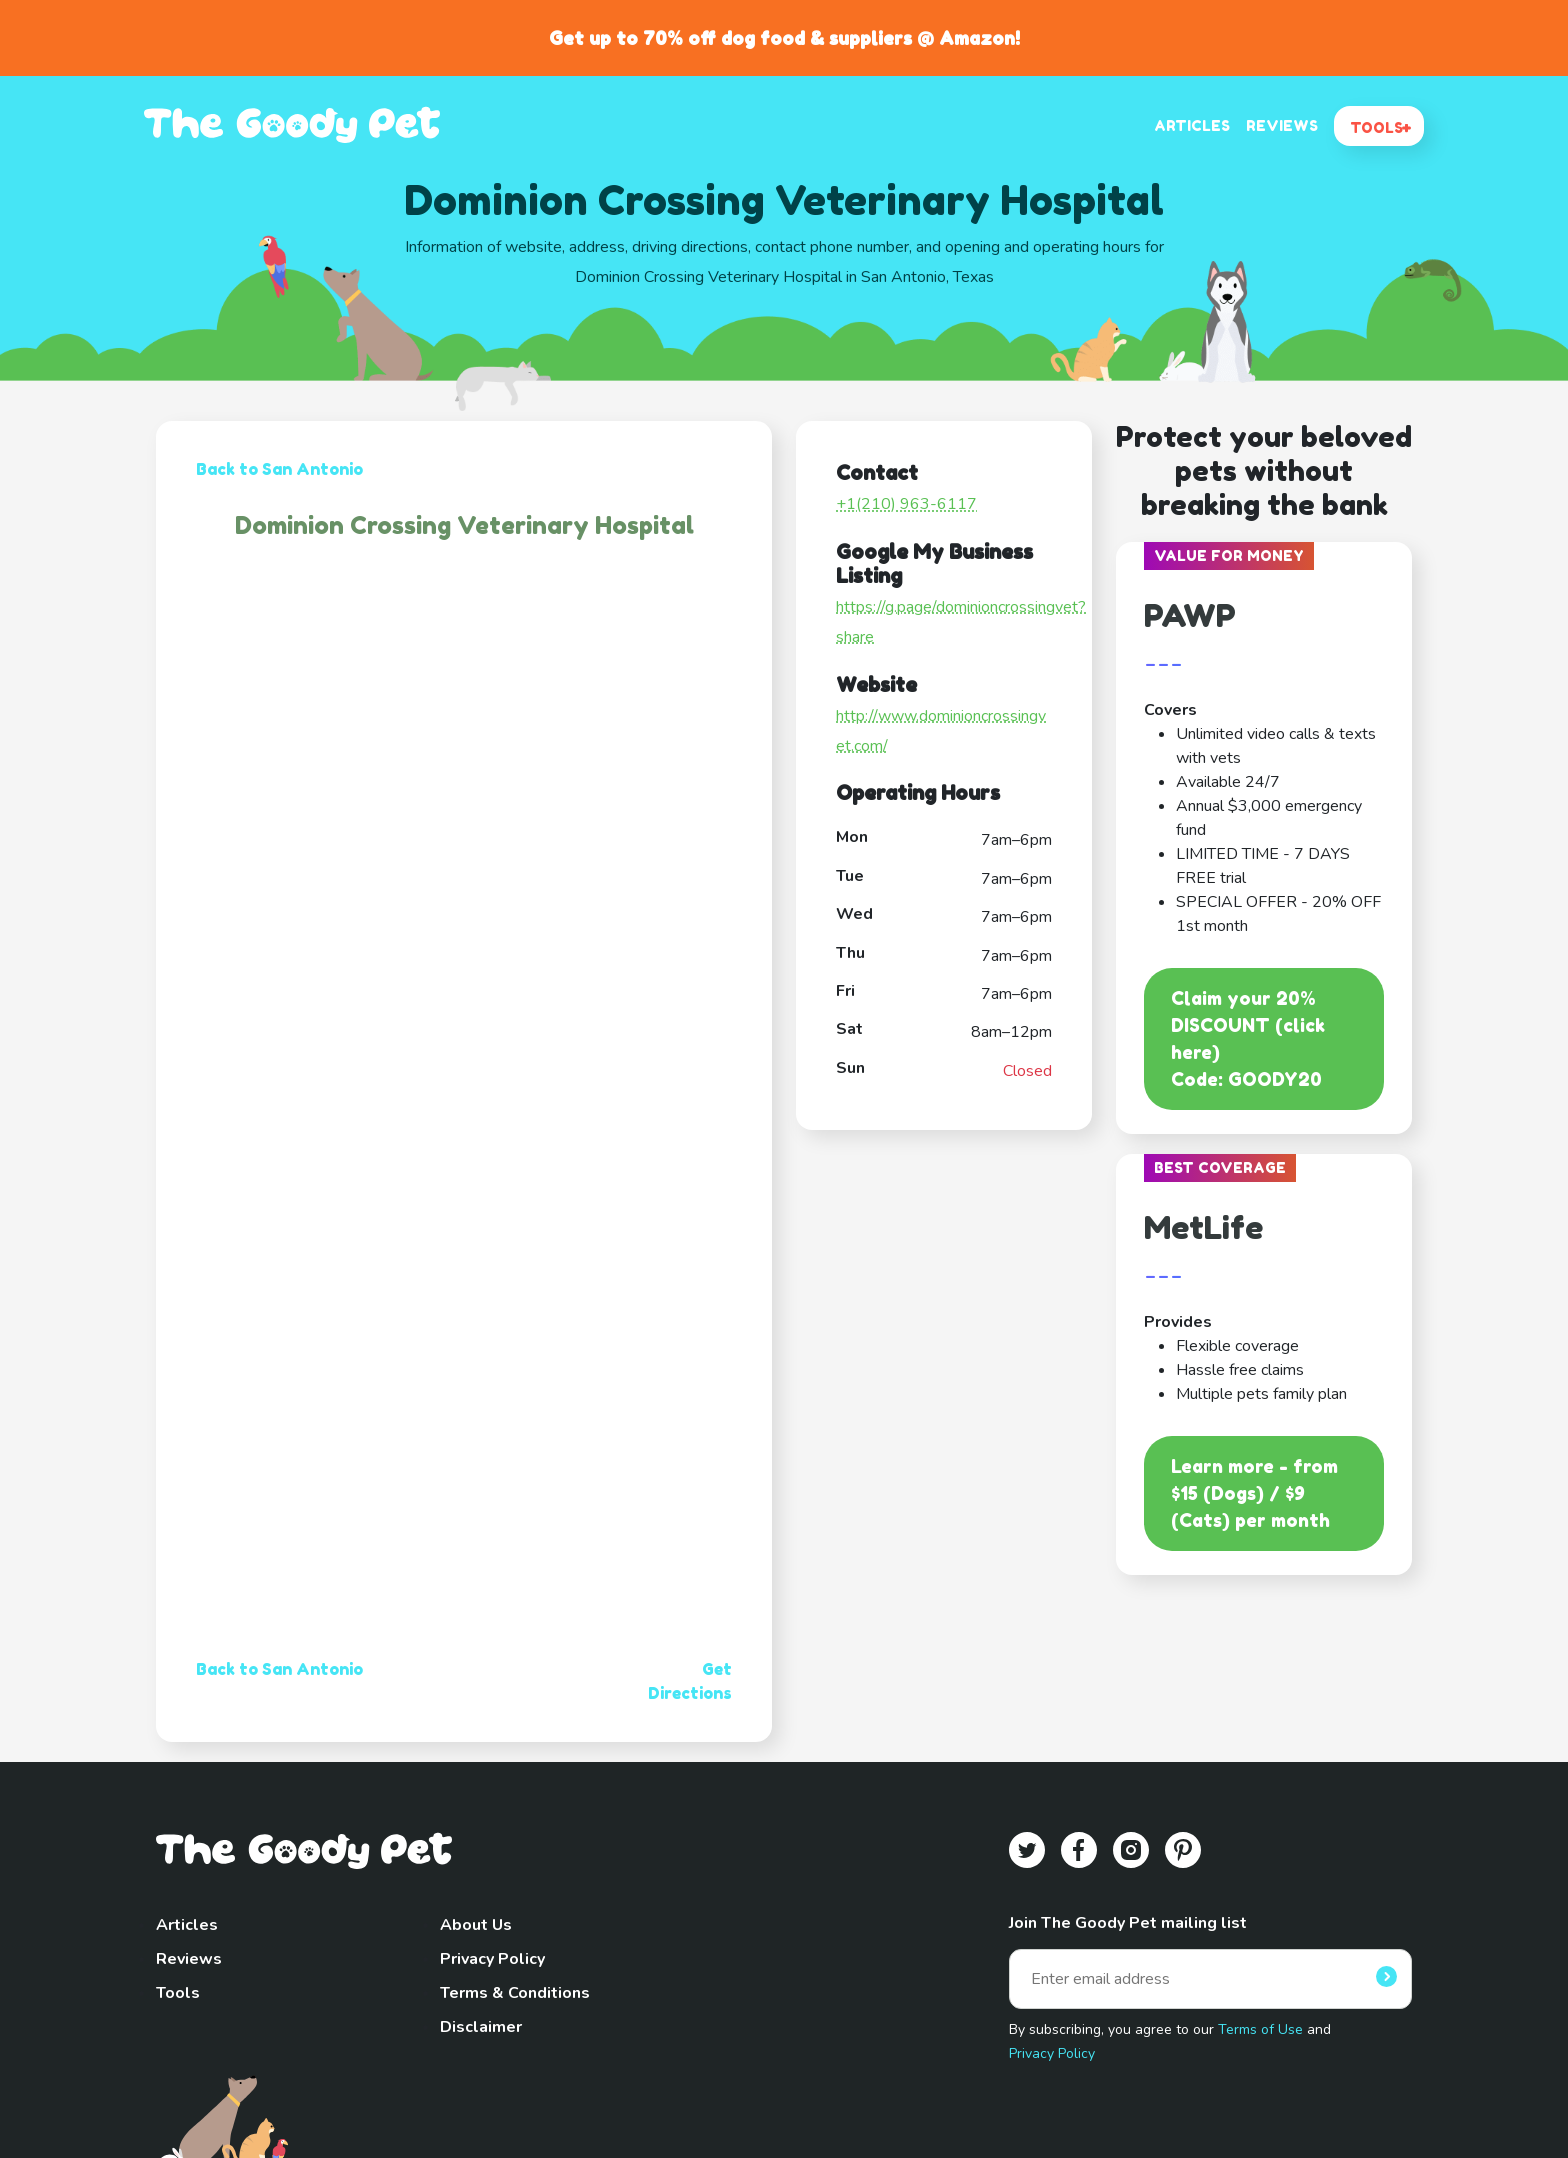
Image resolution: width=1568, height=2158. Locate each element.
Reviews (189, 1959)
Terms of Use (1260, 2029)
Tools (178, 1993)
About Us (476, 1925)
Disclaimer (481, 2027)
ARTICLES (1192, 125)
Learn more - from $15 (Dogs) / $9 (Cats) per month (1254, 1493)
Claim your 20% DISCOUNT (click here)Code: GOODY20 (1248, 1038)
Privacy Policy (492, 1959)
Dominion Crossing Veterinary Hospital (464, 525)
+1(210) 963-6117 (906, 504)
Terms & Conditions (515, 1993)
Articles (187, 1925)
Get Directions (690, 1681)
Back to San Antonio (279, 469)
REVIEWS (1282, 125)
